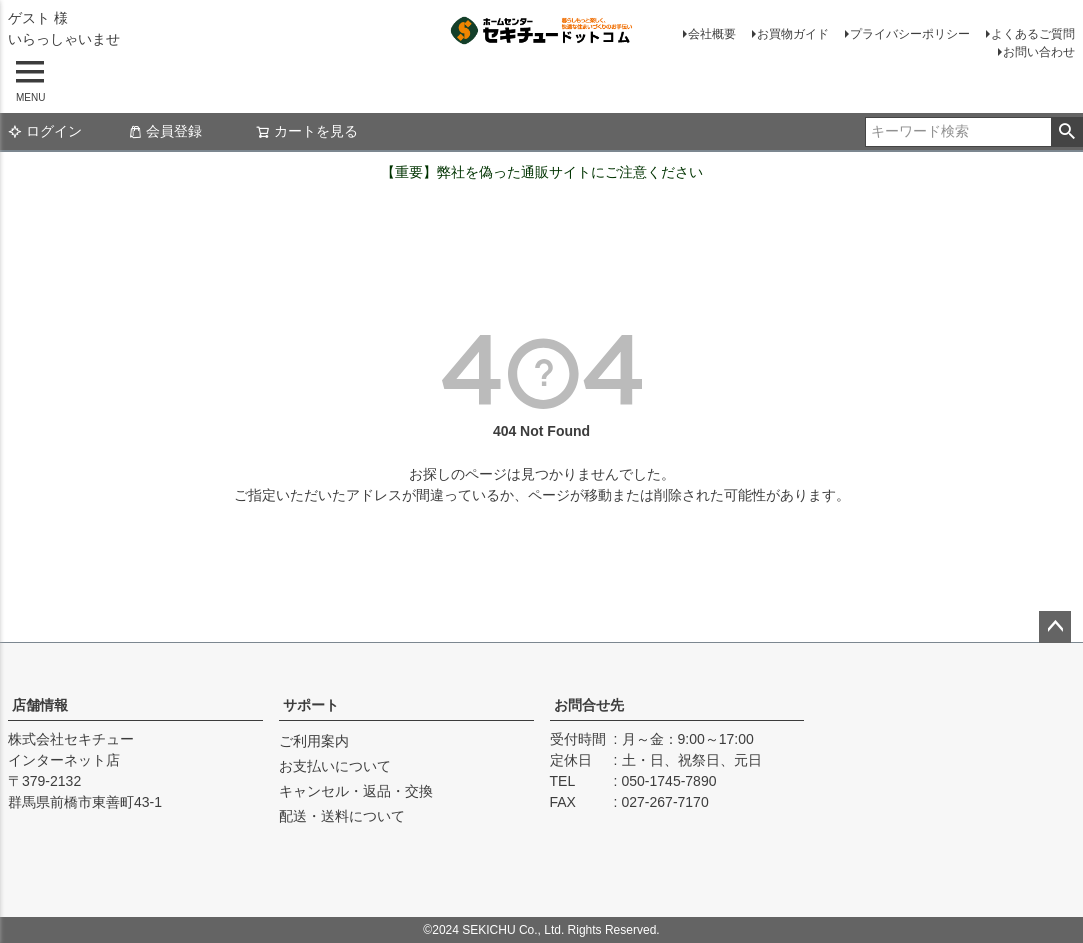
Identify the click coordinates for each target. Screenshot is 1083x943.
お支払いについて (335, 766)
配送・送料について (342, 816)
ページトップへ (1055, 627)
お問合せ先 (589, 705)
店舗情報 (40, 705)
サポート (311, 705)
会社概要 (712, 34)
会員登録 (165, 131)
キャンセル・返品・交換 (356, 791)
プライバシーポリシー (910, 34)
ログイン (45, 131)
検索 (1066, 132)
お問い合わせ (1039, 52)
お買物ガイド (793, 34)
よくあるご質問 (1033, 34)
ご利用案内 (314, 741)
